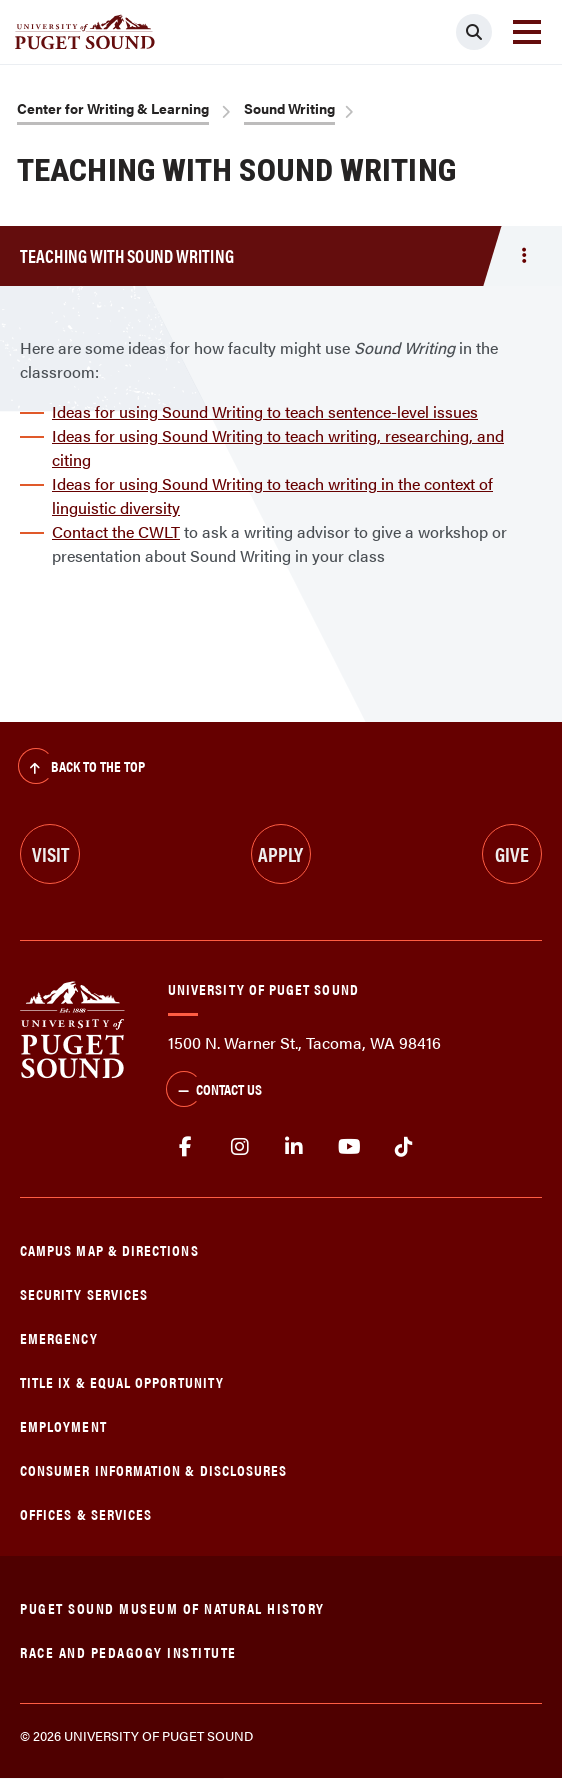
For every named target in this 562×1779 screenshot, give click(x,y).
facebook (185, 1147)
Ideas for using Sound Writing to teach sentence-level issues (265, 411)
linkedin (294, 1147)
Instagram (240, 1147)
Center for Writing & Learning (113, 108)
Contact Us (214, 1091)
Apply (280, 853)
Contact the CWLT (116, 531)
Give (512, 853)
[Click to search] (474, 32)
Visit (50, 853)
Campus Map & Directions (109, 1249)
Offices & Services (86, 1513)
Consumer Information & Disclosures (153, 1469)
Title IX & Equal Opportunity (122, 1381)
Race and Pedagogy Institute (128, 1651)
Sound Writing (289, 108)
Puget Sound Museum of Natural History (172, 1607)
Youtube (349, 1147)
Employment (63, 1425)
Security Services (84, 1293)
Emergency (59, 1337)
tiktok (403, 1147)
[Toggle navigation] (527, 32)
